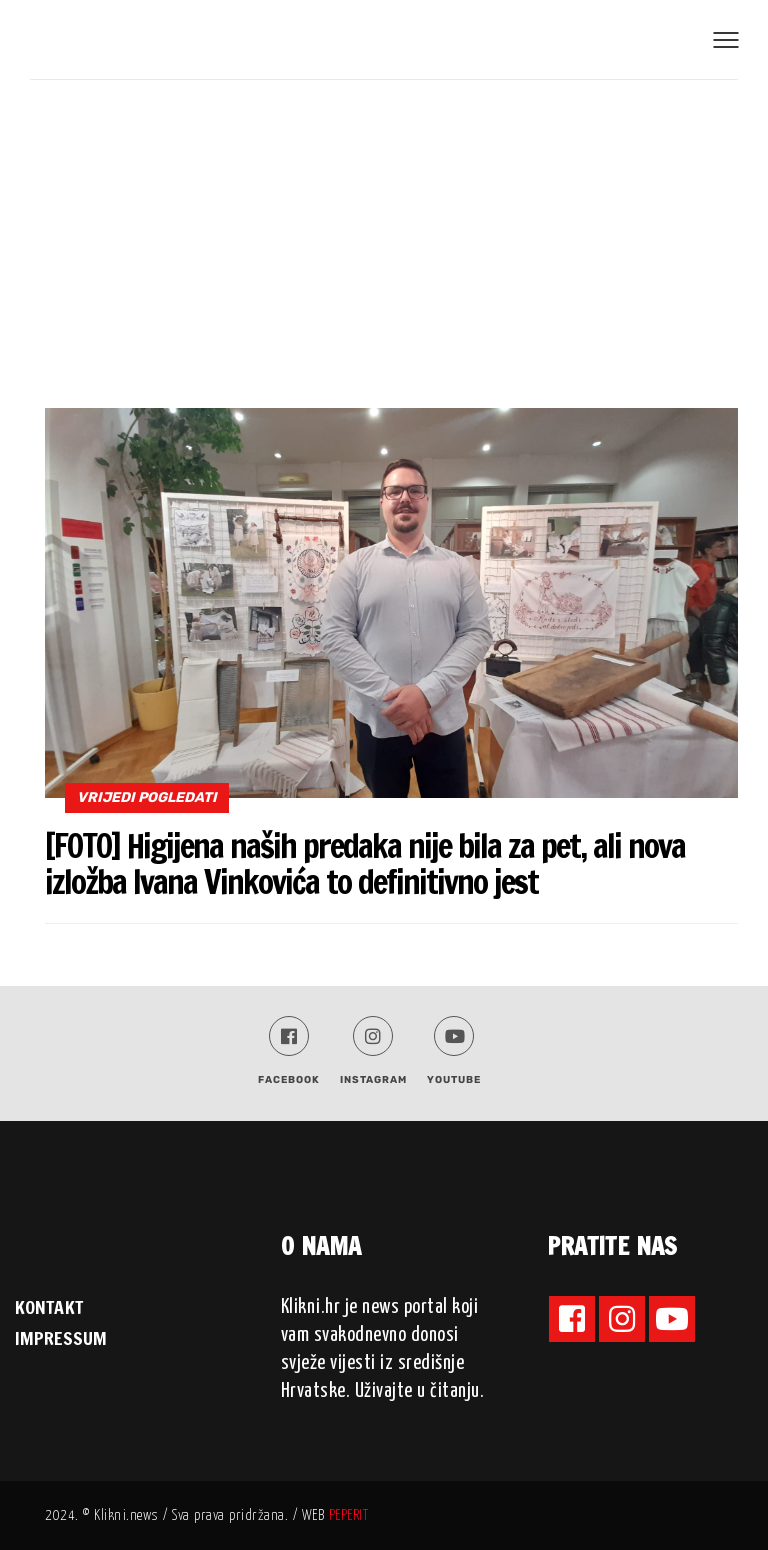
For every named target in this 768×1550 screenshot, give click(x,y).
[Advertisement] (384, 230)
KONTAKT (49, 1307)
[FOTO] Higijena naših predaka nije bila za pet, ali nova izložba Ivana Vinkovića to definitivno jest (365, 863)
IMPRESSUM (61, 1338)
